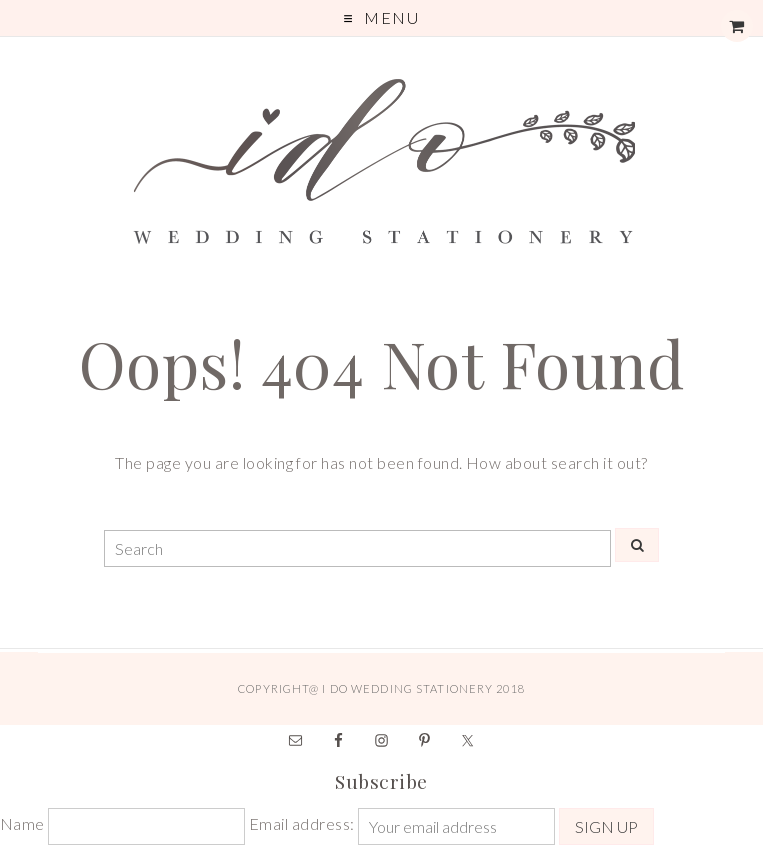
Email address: (303, 823)
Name (22, 823)
